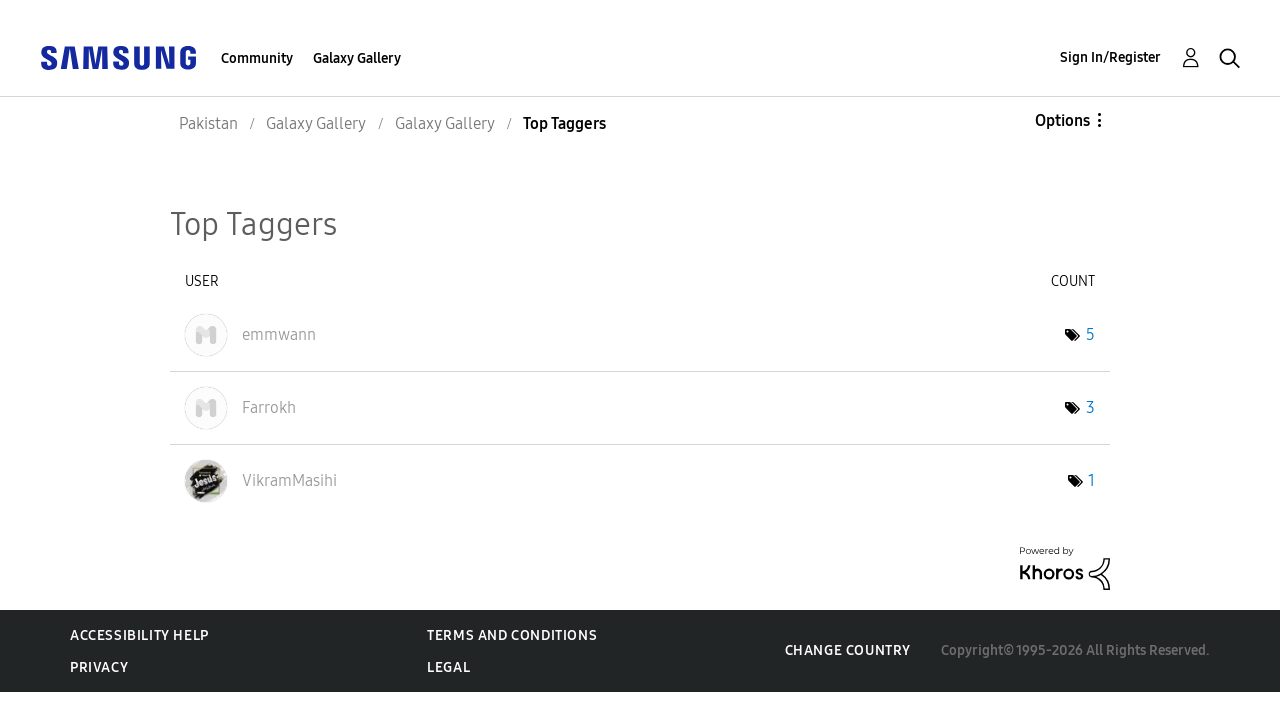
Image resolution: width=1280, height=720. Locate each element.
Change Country (848, 650)
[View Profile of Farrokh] (269, 407)
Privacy (99, 667)
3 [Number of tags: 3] (1090, 407)
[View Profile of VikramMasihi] (289, 480)
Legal (448, 667)
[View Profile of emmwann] (279, 334)
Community (257, 58)
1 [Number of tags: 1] (1091, 480)
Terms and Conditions (512, 635)
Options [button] (1062, 120)
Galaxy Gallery (357, 58)
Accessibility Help (139, 635)
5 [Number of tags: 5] (1090, 334)
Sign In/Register (1110, 57)
